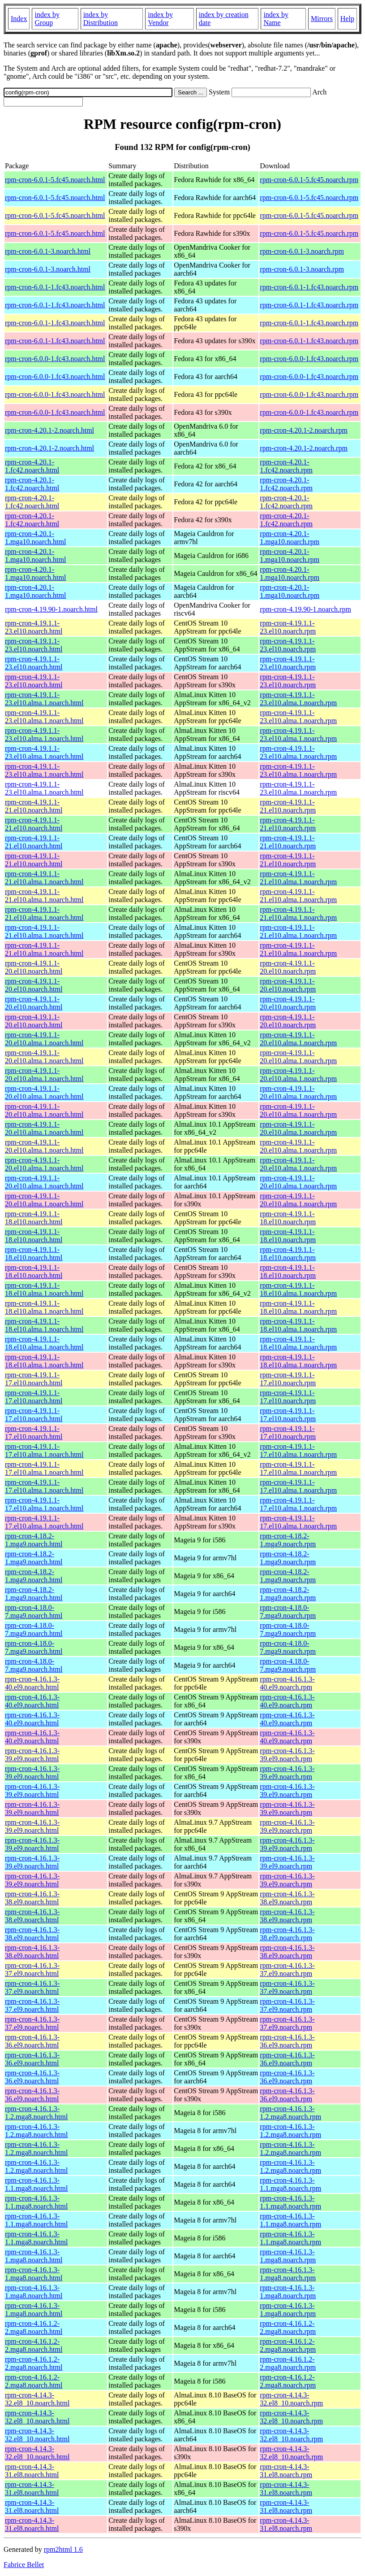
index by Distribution (100, 18)
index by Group (47, 18)
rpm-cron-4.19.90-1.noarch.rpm (305, 609)
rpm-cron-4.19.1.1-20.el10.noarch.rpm (288, 967)
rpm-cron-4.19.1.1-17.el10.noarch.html (33, 1379)
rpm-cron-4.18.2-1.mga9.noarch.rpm (288, 1540)
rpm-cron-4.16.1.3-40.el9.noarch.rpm (287, 1683)
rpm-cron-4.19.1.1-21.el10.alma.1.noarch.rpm (298, 878)
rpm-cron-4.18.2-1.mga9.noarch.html (33, 1540)
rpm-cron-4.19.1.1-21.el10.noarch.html (33, 806)
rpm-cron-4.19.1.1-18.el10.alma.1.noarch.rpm (298, 1289)
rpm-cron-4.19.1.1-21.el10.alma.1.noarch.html (44, 878)
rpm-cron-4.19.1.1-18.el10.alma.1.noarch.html (44, 1289)
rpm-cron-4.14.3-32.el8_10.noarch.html (37, 2399)
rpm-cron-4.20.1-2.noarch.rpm (304, 430)
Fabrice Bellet (24, 2564)
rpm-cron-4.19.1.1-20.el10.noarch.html (33, 967)
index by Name (275, 18)
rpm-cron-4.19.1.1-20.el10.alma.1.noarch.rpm (298, 1039)
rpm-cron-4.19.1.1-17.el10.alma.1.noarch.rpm (298, 1450)
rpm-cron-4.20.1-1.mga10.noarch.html (35, 537)
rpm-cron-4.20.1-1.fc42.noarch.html (32, 466)
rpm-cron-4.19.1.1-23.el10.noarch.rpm (288, 627)
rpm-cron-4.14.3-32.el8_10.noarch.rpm (291, 2399)
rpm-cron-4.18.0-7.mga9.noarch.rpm (288, 1611)
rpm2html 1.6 (63, 2549)
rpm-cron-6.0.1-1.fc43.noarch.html (55, 287)
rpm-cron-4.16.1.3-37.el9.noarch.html (32, 1969)
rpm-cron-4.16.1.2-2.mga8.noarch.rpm (288, 2327)
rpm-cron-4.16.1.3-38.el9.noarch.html (32, 1898)
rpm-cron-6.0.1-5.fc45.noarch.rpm (309, 179)
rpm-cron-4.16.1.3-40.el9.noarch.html (32, 1683)
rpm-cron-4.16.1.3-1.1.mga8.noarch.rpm (290, 2184)
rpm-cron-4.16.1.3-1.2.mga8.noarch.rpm (290, 2112)
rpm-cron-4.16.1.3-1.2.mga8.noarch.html (36, 2112)
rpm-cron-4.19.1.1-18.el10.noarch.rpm (288, 1218)
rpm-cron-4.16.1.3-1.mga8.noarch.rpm (288, 2256)
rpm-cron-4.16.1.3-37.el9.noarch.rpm (287, 1969)
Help (347, 18)
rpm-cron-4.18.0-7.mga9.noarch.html (33, 1611)
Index (19, 18)
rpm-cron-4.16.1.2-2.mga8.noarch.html (33, 2327)
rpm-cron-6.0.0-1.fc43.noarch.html (55, 358)
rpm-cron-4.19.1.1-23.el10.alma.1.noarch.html (44, 699)
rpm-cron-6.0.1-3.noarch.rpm (302, 251)
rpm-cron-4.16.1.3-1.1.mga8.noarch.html (36, 2184)
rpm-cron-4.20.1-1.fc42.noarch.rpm (286, 466)
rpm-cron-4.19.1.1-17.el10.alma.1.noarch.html (44, 1450)
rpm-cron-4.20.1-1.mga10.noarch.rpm (289, 537)
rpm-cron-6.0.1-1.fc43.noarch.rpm (309, 287)
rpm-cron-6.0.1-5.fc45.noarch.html (55, 179)
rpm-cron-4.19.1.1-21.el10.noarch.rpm (288, 806)
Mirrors (322, 18)
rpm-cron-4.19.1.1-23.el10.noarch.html (33, 627)
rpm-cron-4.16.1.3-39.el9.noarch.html (32, 1755)
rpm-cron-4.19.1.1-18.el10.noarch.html (33, 1218)
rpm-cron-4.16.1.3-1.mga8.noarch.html (33, 2256)
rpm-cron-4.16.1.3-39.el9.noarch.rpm (287, 1755)
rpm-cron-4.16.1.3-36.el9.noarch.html (32, 2041)
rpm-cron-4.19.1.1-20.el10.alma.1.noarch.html (44, 1039)
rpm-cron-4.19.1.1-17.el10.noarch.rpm (288, 1379)
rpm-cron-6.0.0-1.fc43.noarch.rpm (309, 358)
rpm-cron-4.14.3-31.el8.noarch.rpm (286, 2470)
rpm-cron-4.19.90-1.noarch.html (51, 609)
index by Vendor (160, 18)
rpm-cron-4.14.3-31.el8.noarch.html (32, 2470)
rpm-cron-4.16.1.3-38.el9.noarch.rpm (287, 1898)
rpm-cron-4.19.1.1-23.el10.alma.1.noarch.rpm (298, 699)
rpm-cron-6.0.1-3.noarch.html (47, 251)
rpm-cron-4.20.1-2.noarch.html (49, 430)
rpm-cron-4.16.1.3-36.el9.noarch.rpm (287, 2041)
